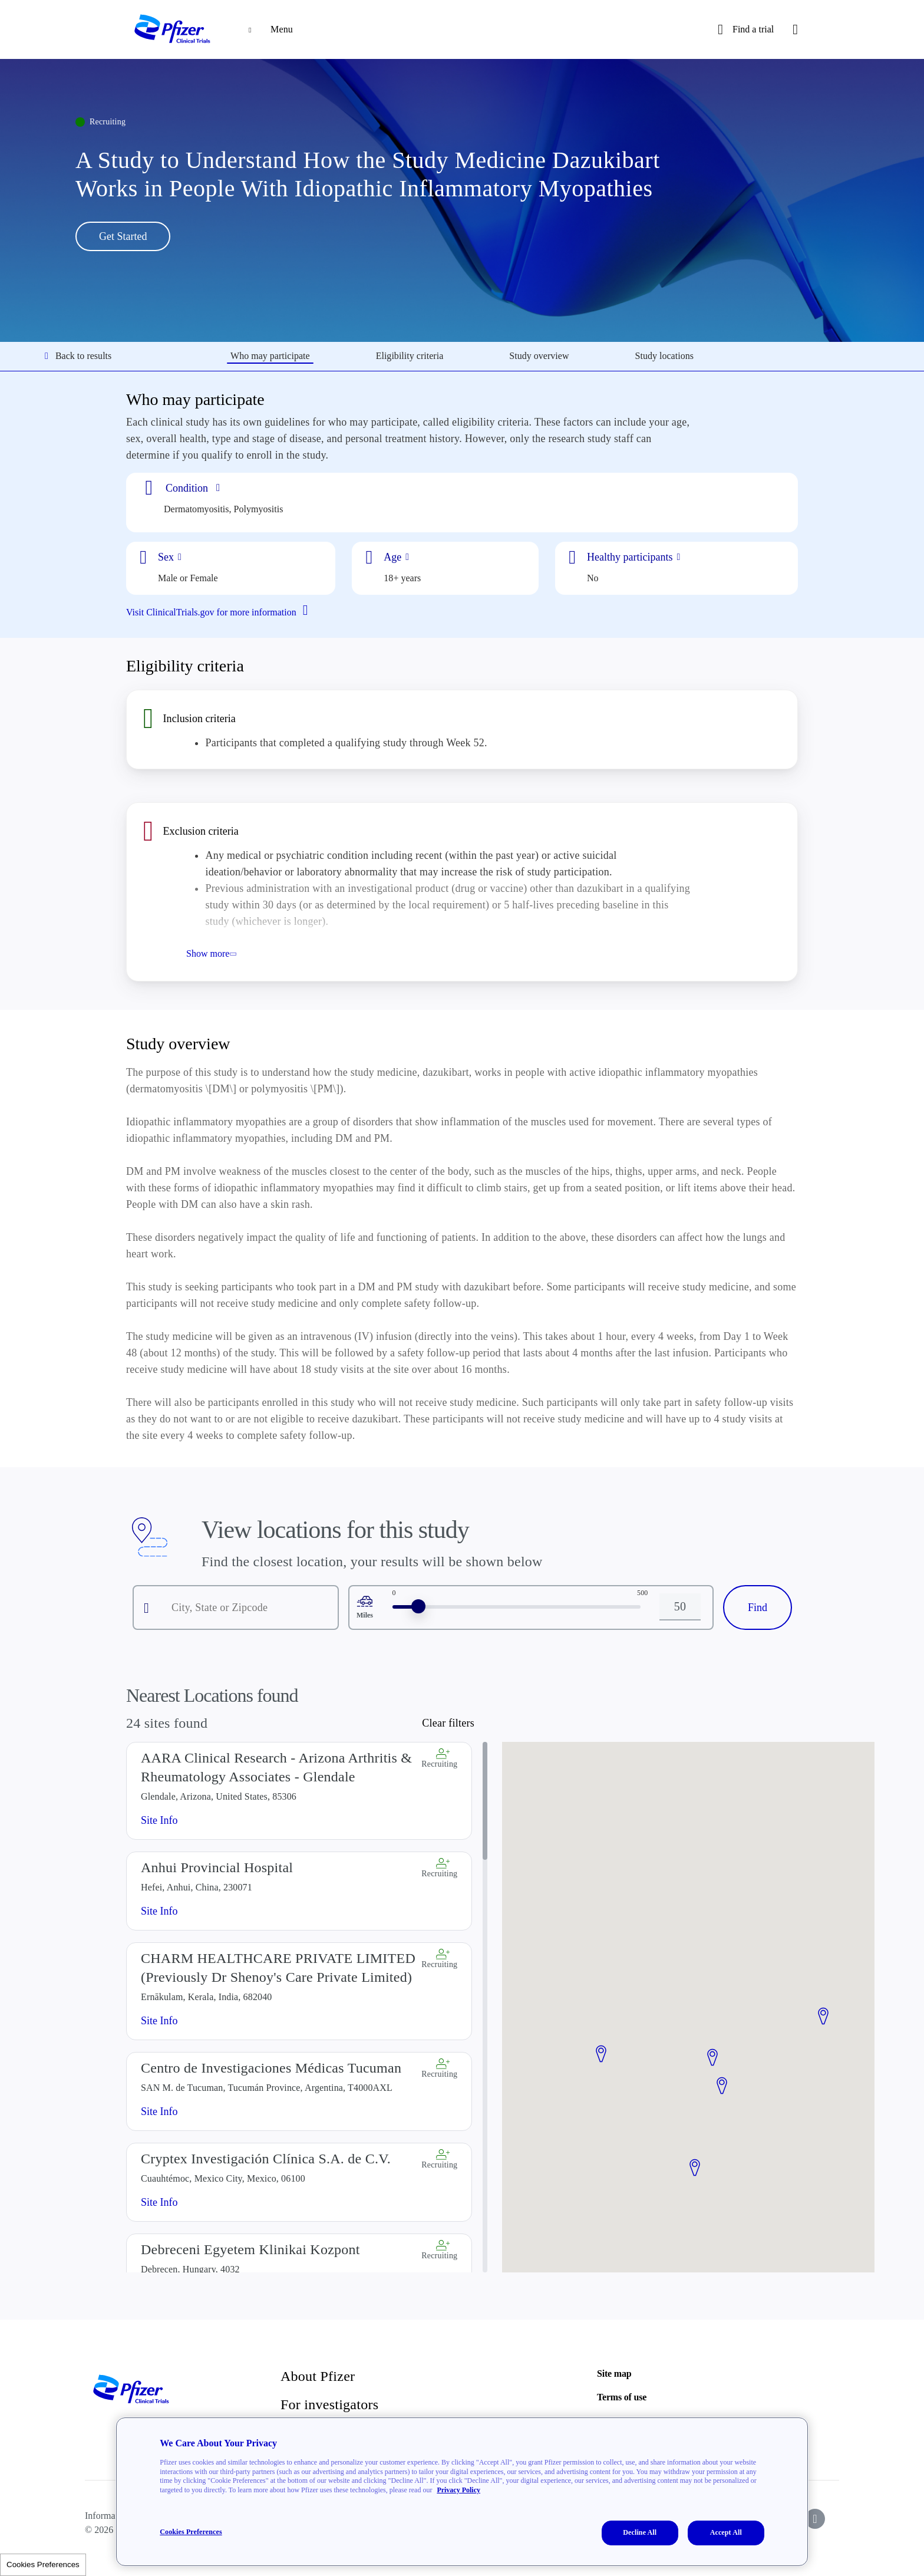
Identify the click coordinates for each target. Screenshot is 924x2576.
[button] (601, 2054)
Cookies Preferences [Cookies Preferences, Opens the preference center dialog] (191, 2532)
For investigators (329, 2404)
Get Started (123, 236)
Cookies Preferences (43, 2564)
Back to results (78, 356)
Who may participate (270, 356)
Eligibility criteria (410, 356)
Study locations (664, 356)
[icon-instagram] (815, 2519)
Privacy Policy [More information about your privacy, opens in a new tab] (458, 2490)
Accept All (726, 2532)
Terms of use (621, 2397)
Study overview (539, 356)
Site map (614, 2374)
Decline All (639, 2532)
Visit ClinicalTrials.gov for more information (221, 611)
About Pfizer (317, 2376)
